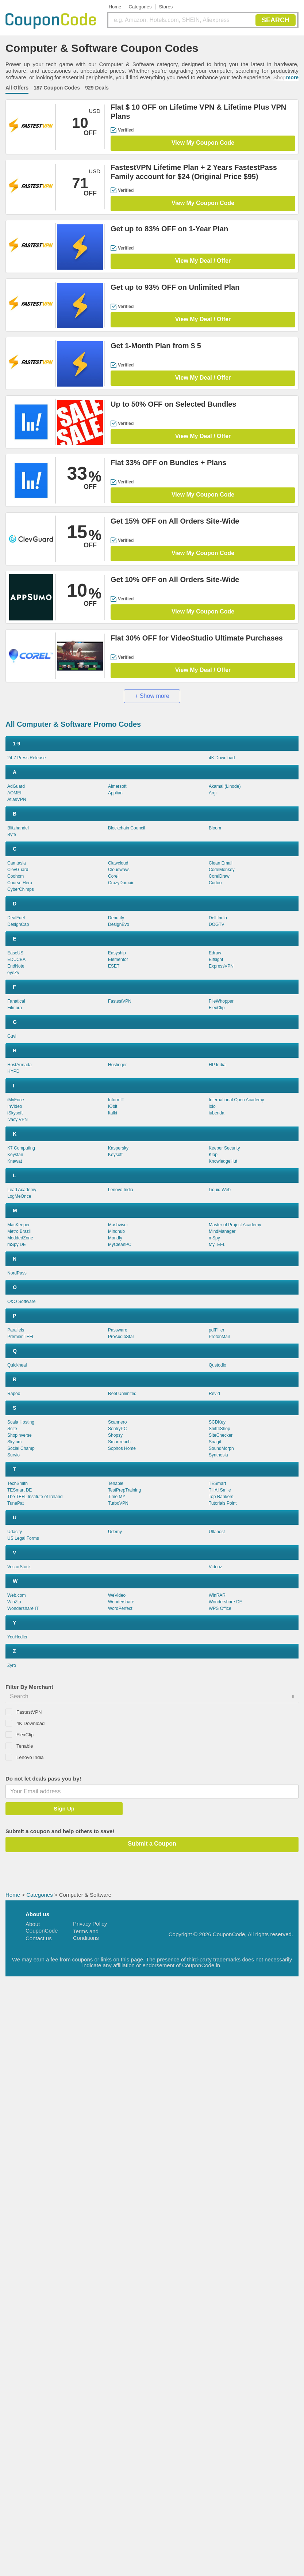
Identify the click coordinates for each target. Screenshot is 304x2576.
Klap (213, 1154)
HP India (217, 1064)
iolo (212, 1106)
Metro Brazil (19, 1231)
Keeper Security (224, 1148)
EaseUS (15, 952)
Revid (214, 1393)
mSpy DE (16, 1244)
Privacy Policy (90, 1923)
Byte (11, 834)
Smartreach (119, 1441)
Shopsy (115, 1435)
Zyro (11, 1665)
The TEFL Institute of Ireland (34, 1496)
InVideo (14, 1106)
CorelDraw (219, 876)
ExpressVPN (221, 966)
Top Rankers (221, 1496)
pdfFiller (216, 1330)
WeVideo (117, 1595)
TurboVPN (118, 1503)
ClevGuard (17, 869)
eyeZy (13, 972)
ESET (113, 966)
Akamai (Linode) (224, 786)
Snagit (215, 1441)
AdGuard (16, 786)
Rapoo (13, 1393)
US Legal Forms (23, 1538)
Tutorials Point (222, 1503)
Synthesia (218, 1455)
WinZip (14, 1601)
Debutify (116, 917)
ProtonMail (219, 1336)
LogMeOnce (19, 1196)
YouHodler (17, 1637)
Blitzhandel (18, 828)
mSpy (214, 1237)
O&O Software (21, 1301)
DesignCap (18, 924)
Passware (117, 1330)
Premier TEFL (20, 1336)
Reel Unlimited (122, 1393)
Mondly (115, 1237)
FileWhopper (221, 1001)
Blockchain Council (126, 828)
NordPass (17, 1273)
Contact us (39, 1938)
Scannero (117, 1422)
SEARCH (275, 19)
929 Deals (97, 88)
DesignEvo (118, 924)
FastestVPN (119, 1001)
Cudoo (215, 882)
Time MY (117, 1496)
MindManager (222, 1231)
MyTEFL (217, 1244)
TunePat (15, 1503)
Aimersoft (117, 786)
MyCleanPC (119, 1244)
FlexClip (216, 1007)
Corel (113, 876)
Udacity (14, 1531)
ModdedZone (20, 1237)
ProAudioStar (121, 1336)
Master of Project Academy (235, 1224)
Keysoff (115, 1154)
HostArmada (19, 1064)
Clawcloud (118, 863)
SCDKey (217, 1422)
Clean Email (220, 863)
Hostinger (117, 1064)
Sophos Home (122, 1448)
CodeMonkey (222, 869)
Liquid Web (220, 1189)
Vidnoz (215, 1566)
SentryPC (117, 1428)
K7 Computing (21, 1148)
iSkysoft (15, 1113)
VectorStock (19, 1566)
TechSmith (17, 1483)
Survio (13, 1455)
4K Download (222, 757)
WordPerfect (120, 1608)
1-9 (16, 743)
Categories (140, 7)
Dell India (218, 917)
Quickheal (17, 1365)
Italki (112, 1113)
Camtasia (16, 863)
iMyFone (15, 1099)
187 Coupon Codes (57, 88)
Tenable (115, 1483)
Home (115, 7)
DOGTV (216, 924)
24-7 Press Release (26, 757)
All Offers (16, 88)
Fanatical (16, 1001)
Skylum (14, 1441)
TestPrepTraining (124, 1490)
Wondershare (121, 1601)
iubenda (216, 1113)
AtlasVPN (16, 799)
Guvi (11, 1036)
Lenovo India (120, 1189)
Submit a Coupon (152, 1843)
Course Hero (19, 882)
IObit (112, 1106)
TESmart (217, 1483)
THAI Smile (220, 1490)
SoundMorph (221, 1448)
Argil (213, 792)
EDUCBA (16, 959)
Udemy (115, 1531)
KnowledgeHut (223, 1161)
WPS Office (220, 1608)
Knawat (14, 1161)
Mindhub (116, 1231)
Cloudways (119, 869)
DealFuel (16, 917)
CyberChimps (20, 889)
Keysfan (15, 1154)
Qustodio (217, 1365)
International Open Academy (236, 1099)
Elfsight (216, 959)
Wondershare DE (225, 1601)
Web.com (16, 1595)
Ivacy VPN (17, 1119)
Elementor (118, 959)
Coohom (15, 876)
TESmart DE (19, 1490)
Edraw (215, 952)
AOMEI (14, 792)
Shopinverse (19, 1435)
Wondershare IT (23, 1608)
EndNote (15, 966)
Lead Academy (21, 1189)
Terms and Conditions (86, 1934)
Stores (166, 7)
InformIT (116, 1099)
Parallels (15, 1330)
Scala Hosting (20, 1422)
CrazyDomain (121, 882)
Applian (115, 792)
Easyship (117, 952)
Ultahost (217, 1531)
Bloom (215, 828)
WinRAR (217, 1595)
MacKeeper (18, 1224)
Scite (12, 1428)
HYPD (13, 1071)
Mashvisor (118, 1224)
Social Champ (21, 1448)
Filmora (14, 1007)
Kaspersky (118, 1148)
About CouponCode (42, 1927)
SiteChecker (220, 1435)
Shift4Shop (219, 1428)
